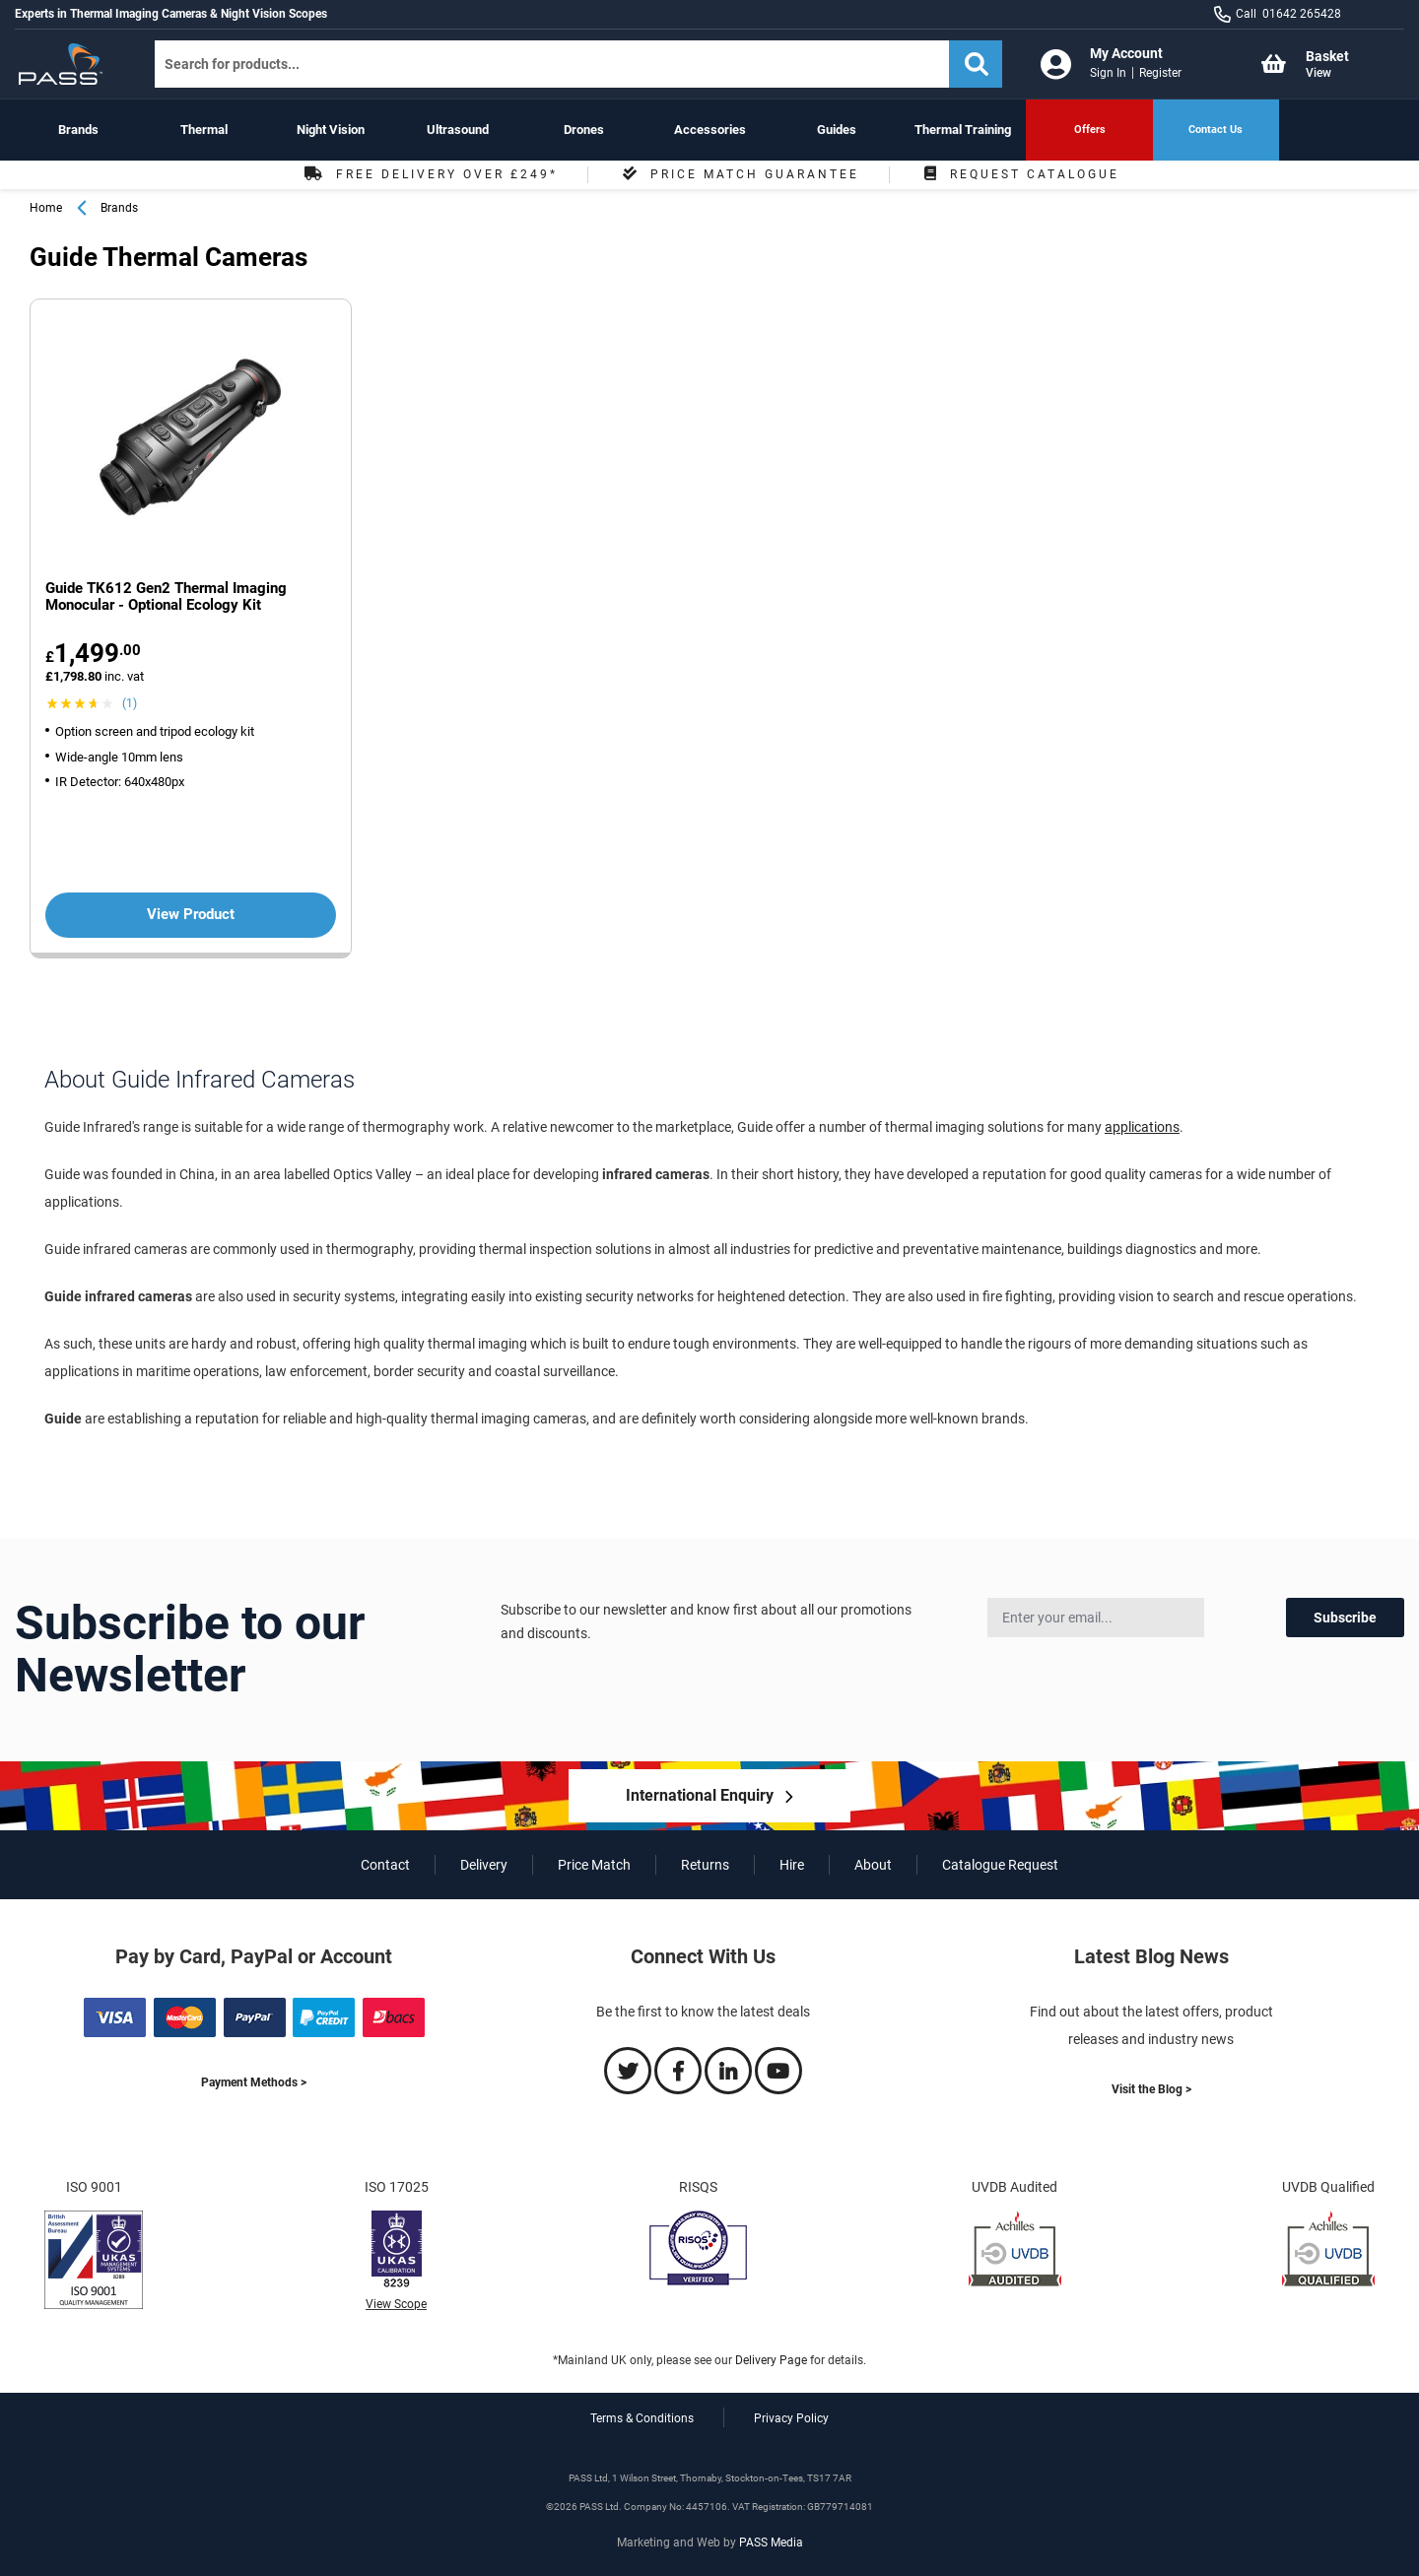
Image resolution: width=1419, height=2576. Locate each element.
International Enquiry (700, 1795)
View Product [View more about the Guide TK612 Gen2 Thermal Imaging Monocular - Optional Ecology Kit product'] (191, 914)
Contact (385, 1865)
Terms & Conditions (642, 2418)
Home (46, 208)
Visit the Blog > (1151, 2089)
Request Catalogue (1019, 174)
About (873, 1865)
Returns (705, 1865)
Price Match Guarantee (738, 174)
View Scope (396, 2304)
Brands (119, 208)
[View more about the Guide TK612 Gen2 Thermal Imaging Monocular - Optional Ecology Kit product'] (190, 440)
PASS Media (771, 2542)
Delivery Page (771, 2360)
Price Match (594, 1865)
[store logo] (68, 64)
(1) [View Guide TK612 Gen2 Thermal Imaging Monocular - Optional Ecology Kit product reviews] (129, 703)
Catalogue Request (1000, 1865)
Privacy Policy (791, 2418)
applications (1142, 1127)
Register (1160, 73)
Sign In (1108, 73)
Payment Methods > (253, 2082)
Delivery (483, 1865)
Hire (791, 1865)
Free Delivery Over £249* (429, 174)
